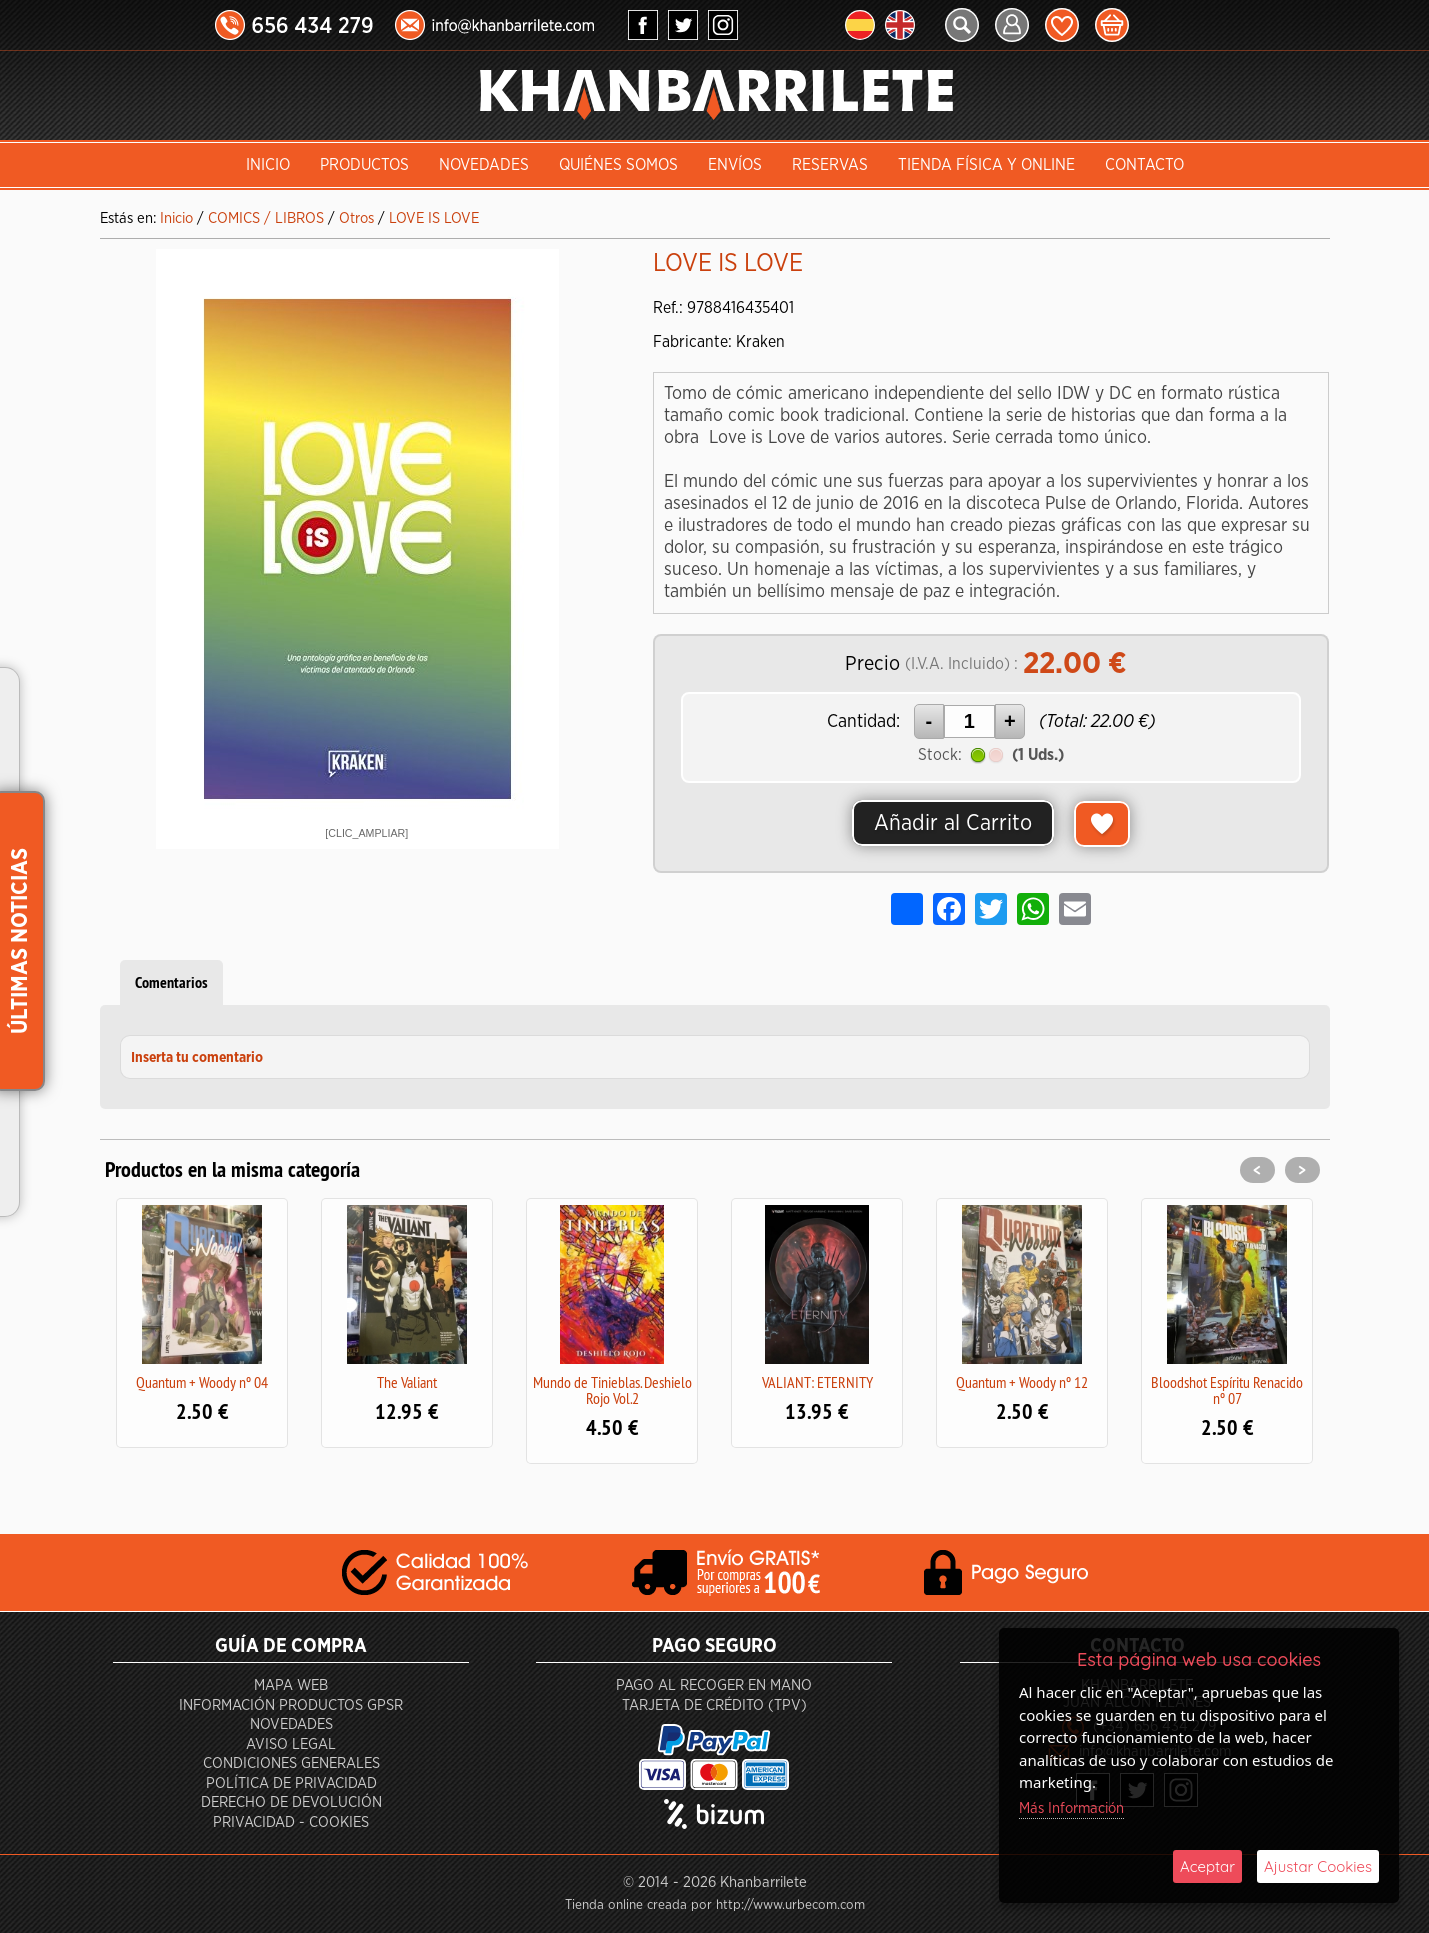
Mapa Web (291, 1685)
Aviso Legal (291, 1744)
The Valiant (407, 1382)
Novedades (484, 165)
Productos (364, 165)
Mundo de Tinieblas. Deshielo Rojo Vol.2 (612, 1390)
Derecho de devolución (291, 1802)
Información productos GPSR (291, 1705)
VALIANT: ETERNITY (817, 1382)
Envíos (735, 165)
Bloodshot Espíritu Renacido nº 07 (1227, 1390)
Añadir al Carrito (953, 823)
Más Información (1071, 1808)
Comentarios (171, 982)
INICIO (268, 165)
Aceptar (1207, 1866)
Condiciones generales (291, 1763)
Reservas (830, 165)
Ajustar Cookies (1318, 1866)
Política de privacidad (291, 1783)
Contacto (1144, 165)
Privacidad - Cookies (291, 1822)
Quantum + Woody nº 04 (202, 1382)
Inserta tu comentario (197, 1058)
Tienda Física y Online (986, 165)
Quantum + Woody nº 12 (1022, 1382)
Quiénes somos (618, 165)
